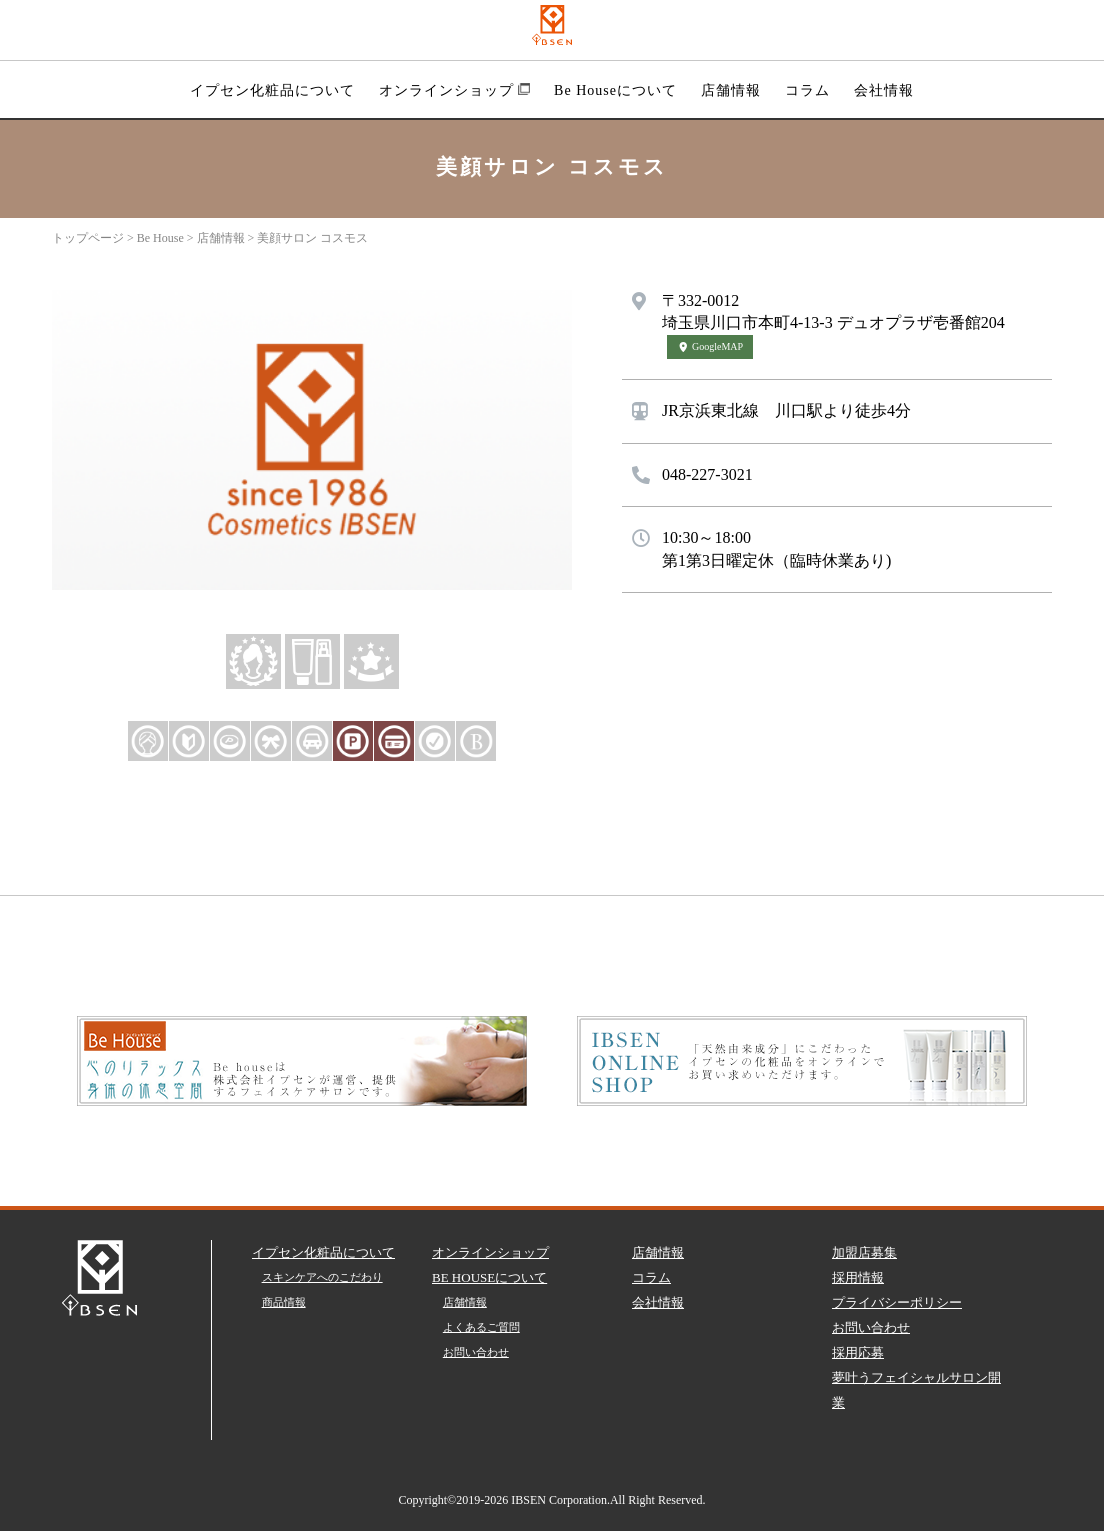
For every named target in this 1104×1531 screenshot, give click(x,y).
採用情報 (858, 1277)
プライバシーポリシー (897, 1302)
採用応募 (858, 1352)
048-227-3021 (707, 474)
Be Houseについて (615, 90)
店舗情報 (731, 90)
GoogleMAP (710, 346)
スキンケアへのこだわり (322, 1277)
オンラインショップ (454, 90)
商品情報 (284, 1302)
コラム (807, 90)
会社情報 (884, 90)
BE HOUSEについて (489, 1277)
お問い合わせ (476, 1352)
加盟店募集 (864, 1252)
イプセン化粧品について (272, 90)
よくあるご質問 (481, 1327)
